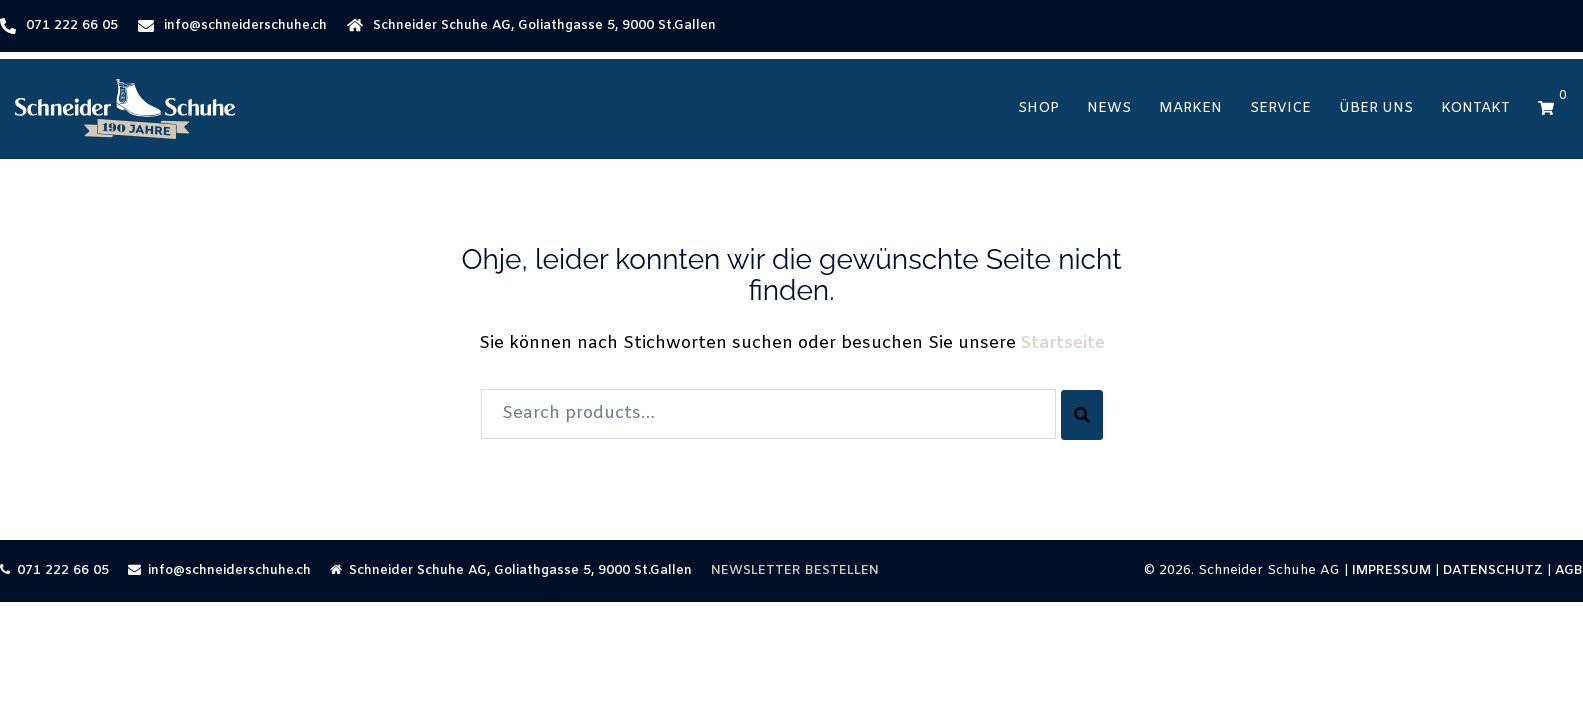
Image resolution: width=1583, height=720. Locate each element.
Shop (1038, 108)
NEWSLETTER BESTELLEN (795, 570)
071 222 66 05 (72, 25)
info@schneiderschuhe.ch (245, 25)
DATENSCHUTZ (1493, 570)
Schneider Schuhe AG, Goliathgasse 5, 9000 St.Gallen (544, 25)
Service (1280, 108)
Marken (1190, 108)
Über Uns (1376, 108)
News (1109, 108)
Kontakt (1475, 108)
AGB (1569, 570)
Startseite (1063, 343)
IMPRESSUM (1391, 570)
